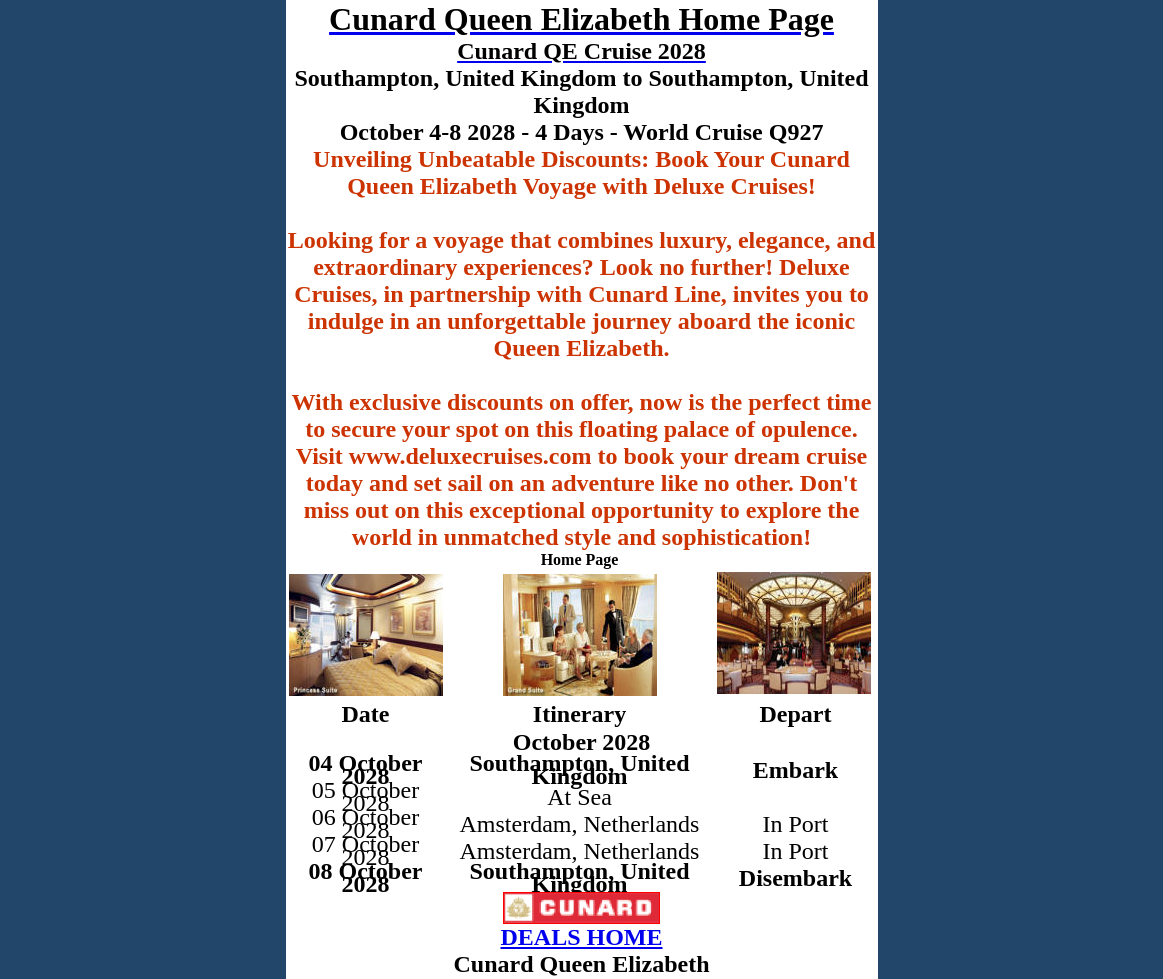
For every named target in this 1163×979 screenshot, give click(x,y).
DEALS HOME (581, 937)
